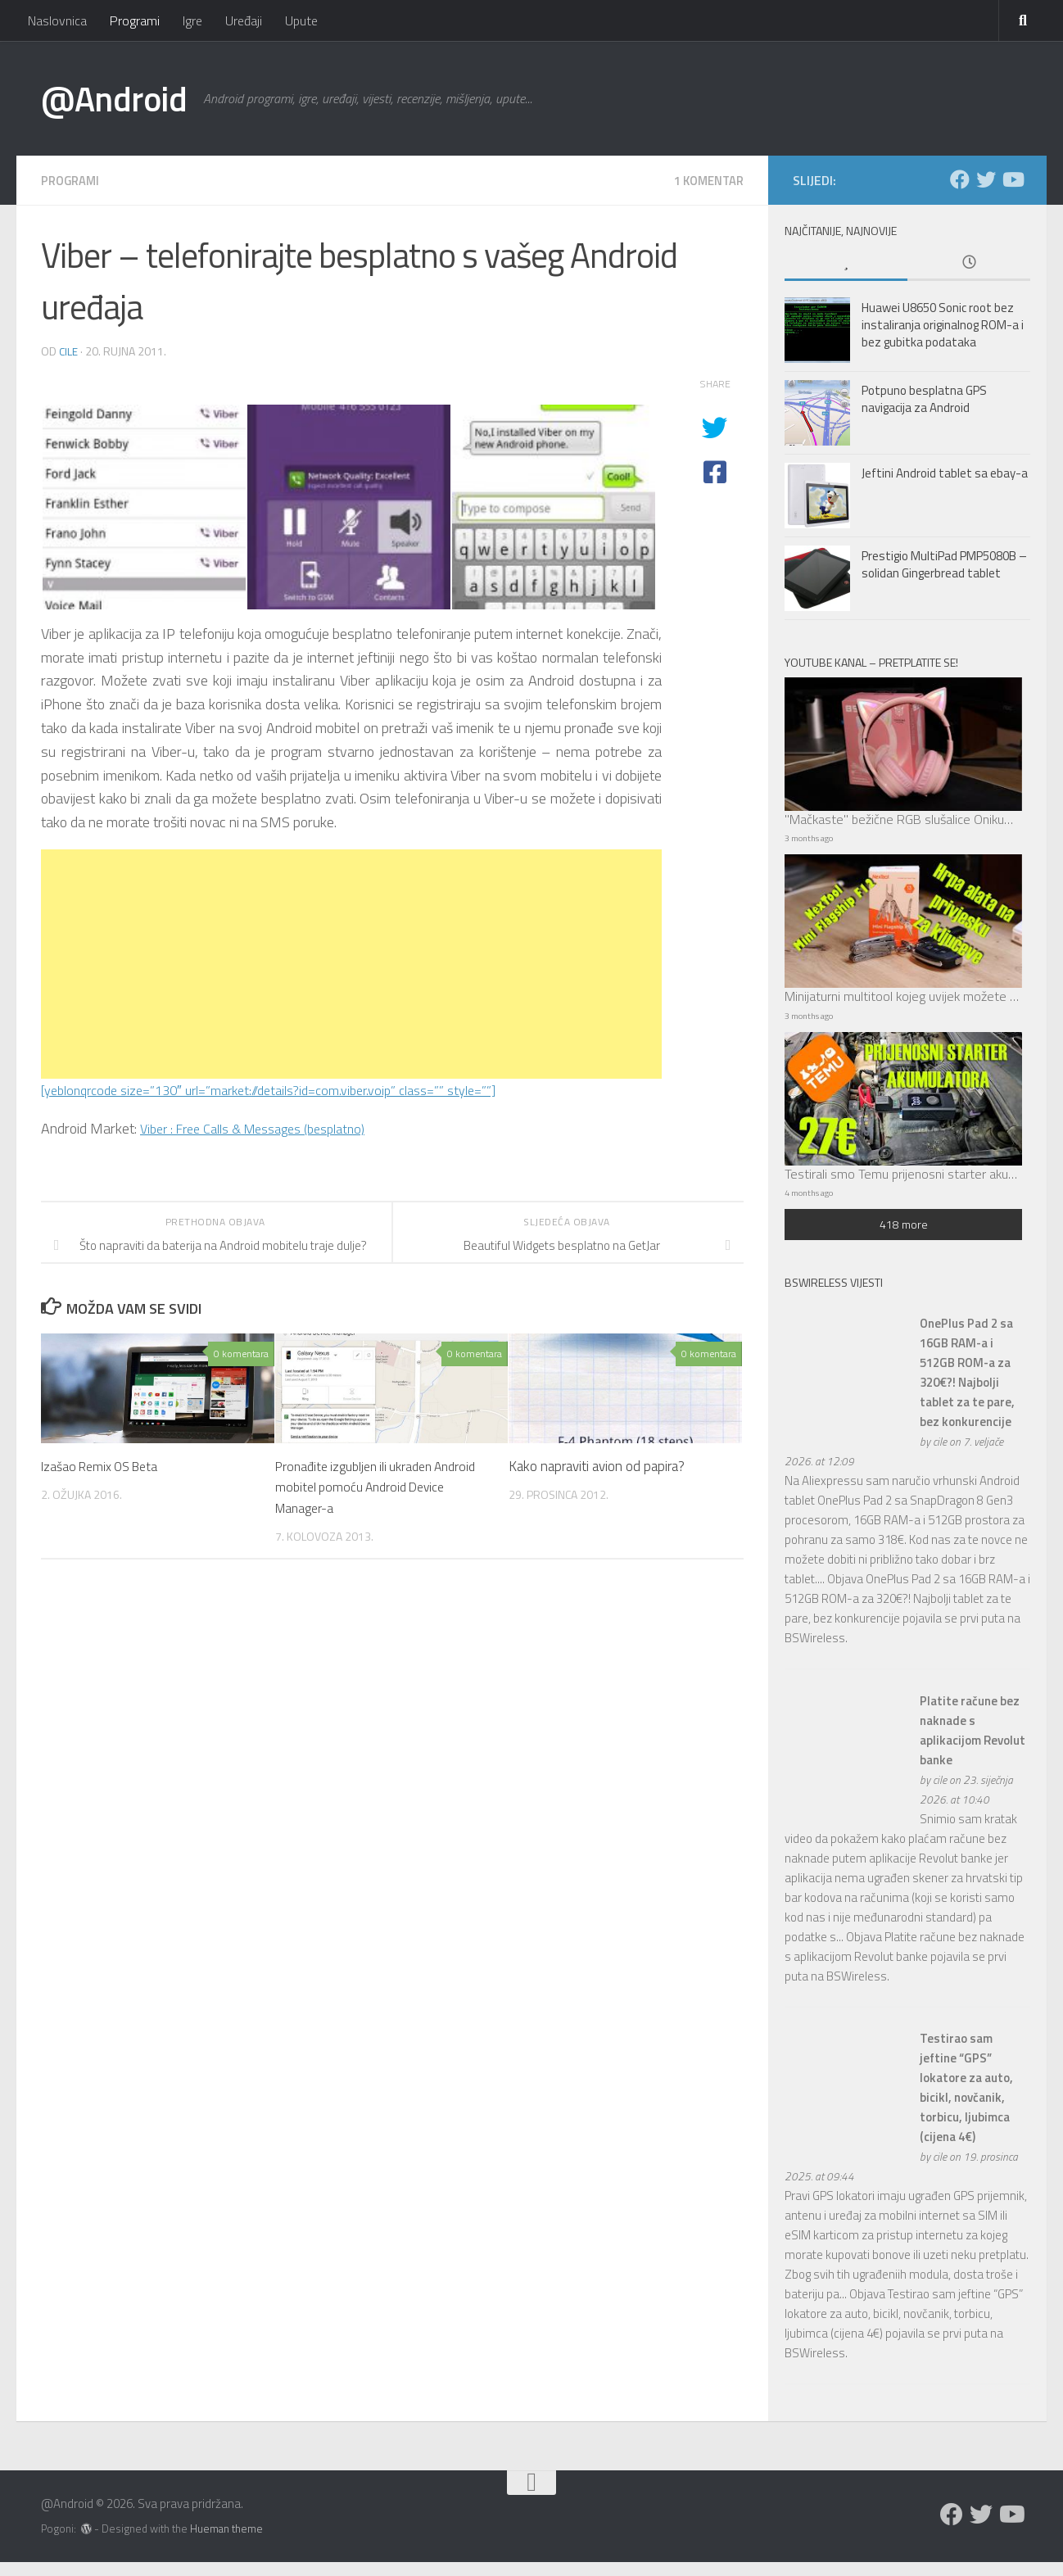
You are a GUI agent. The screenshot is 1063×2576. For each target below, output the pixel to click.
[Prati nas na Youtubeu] (1012, 179)
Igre (192, 20)
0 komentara (241, 1352)
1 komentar (705, 180)
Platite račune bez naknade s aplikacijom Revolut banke (972, 1743)
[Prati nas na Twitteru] (986, 179)
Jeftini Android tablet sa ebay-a (945, 473)
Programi (135, 20)
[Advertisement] (351, 963)
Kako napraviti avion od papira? (597, 1465)
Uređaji (243, 20)
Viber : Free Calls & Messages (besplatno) (265, 1127)
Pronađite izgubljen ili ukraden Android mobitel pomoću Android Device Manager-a (383, 1486)
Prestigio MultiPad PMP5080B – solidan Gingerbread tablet (944, 564)
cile (68, 350)
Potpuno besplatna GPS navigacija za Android (924, 399)
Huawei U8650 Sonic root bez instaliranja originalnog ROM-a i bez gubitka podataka (943, 324)
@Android (114, 98)
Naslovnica (57, 20)
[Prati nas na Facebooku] (960, 179)
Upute (301, 20)
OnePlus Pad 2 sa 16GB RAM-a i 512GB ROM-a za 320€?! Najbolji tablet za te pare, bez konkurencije (967, 1386)
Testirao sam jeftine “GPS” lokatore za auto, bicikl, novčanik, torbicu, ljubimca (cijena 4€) (966, 2101)
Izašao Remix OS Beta (105, 1465)
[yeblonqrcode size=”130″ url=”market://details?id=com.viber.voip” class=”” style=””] (293, 1089)
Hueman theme (226, 2541)
